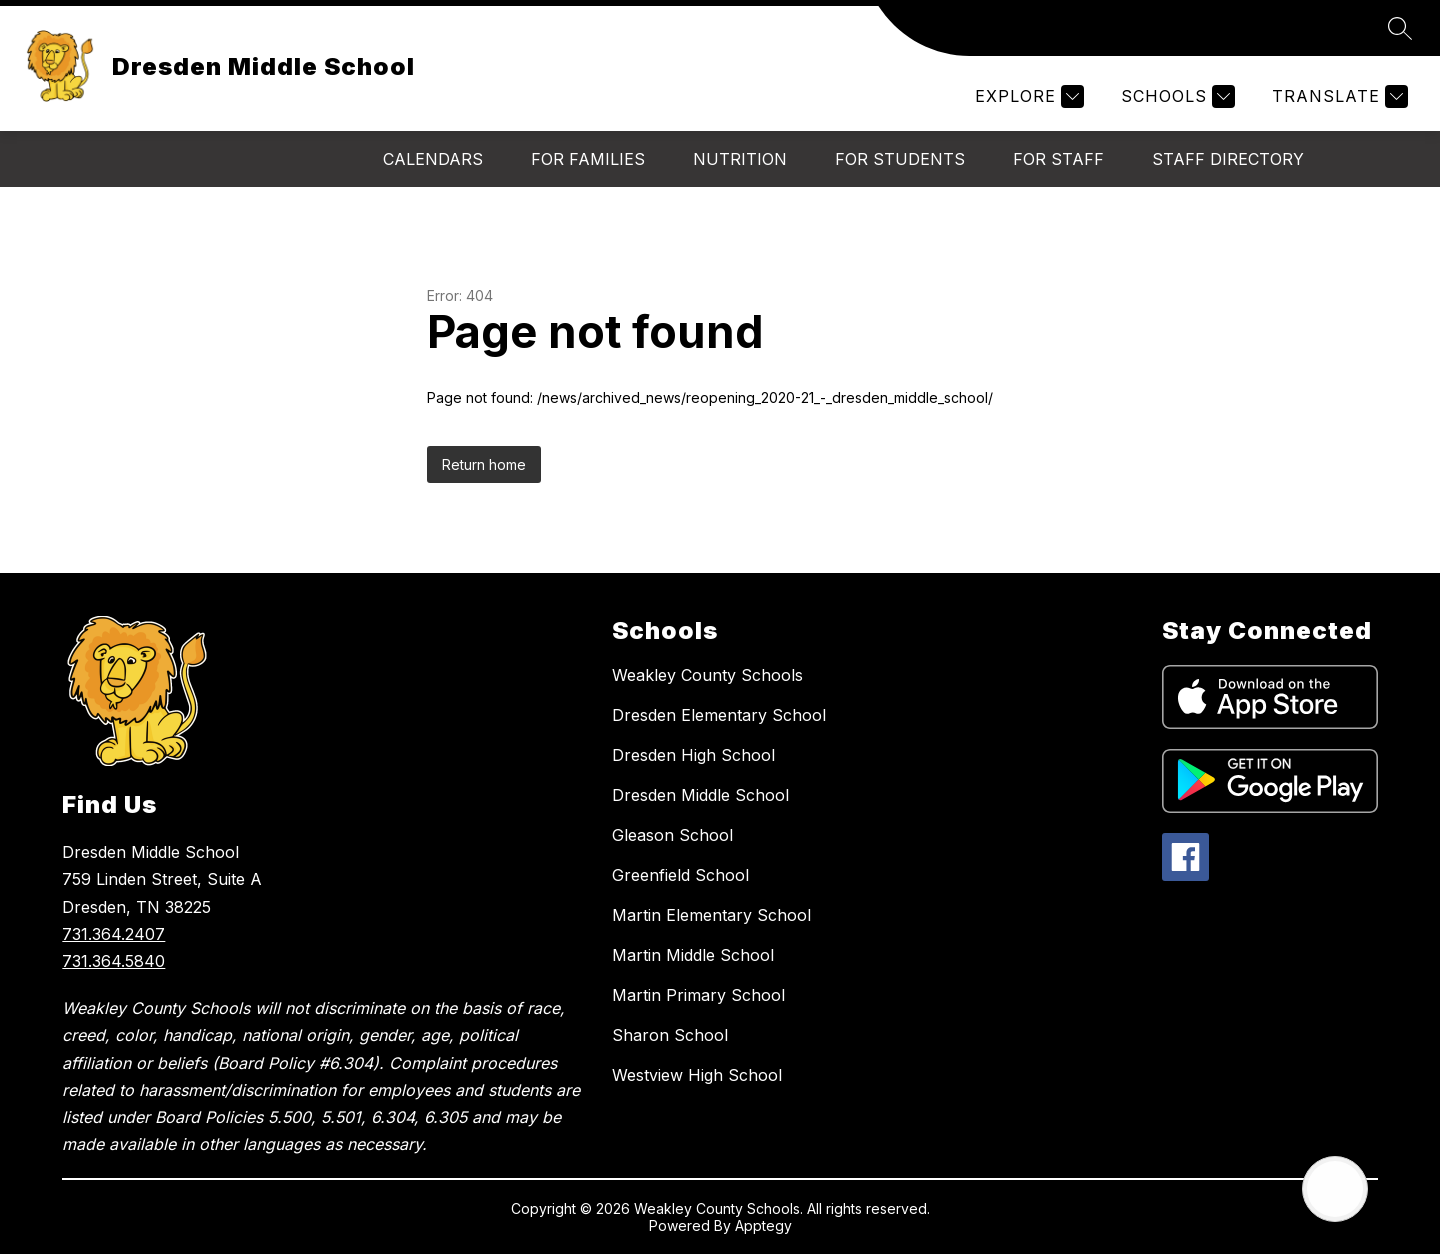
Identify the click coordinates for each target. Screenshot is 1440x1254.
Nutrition (740, 159)
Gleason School (672, 835)
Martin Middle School (693, 955)
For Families (588, 159)
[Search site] (1400, 28)
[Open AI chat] (1335, 1189)
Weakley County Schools (707, 675)
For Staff (1058, 159)
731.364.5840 (113, 961)
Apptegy (763, 1225)
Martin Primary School (698, 995)
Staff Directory (1228, 159)
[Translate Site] (1337, 96)
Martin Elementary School (711, 915)
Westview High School (697, 1075)
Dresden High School (693, 755)
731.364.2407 (113, 934)
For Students (900, 159)
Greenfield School (680, 875)
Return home (484, 464)
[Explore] (1027, 96)
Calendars (433, 159)
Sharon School (670, 1035)
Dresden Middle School (700, 795)
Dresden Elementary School (719, 715)
